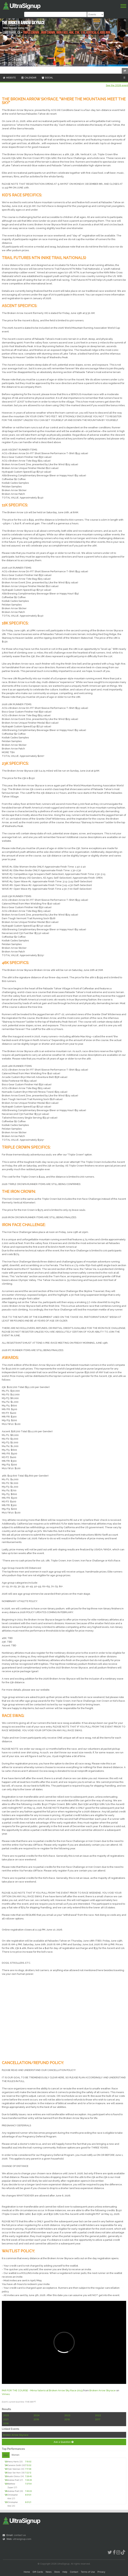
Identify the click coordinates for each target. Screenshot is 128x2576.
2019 (36, 2419)
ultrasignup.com (22, 2538)
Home (27, 2571)
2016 (5, 2423)
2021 (5, 2419)
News (49, 2571)
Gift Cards (38, 2571)
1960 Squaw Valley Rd (15, 27)
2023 (67, 2415)
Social (47, 77)
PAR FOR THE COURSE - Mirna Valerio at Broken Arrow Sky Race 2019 (42, 2390)
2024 (37, 2415)
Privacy (101, 2571)
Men (6, 2455)
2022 (98, 2415)
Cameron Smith (14, 2465)
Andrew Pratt (13, 2480)
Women (15, 2454)
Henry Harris (13, 2461)
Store (57, 2571)
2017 (97, 2419)
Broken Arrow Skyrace (102, 2390)
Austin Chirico (14, 2476)
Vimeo (6, 2394)
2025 (6, 2415)
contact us (20, 2535)
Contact (74, 2571)
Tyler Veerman (14, 2469)
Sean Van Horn (14, 2473)
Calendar (28, 77)
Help (64, 2571)
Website (9, 77)
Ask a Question (63, 2442)
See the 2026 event (117, 85)
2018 (67, 2419)
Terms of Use (88, 2571)
